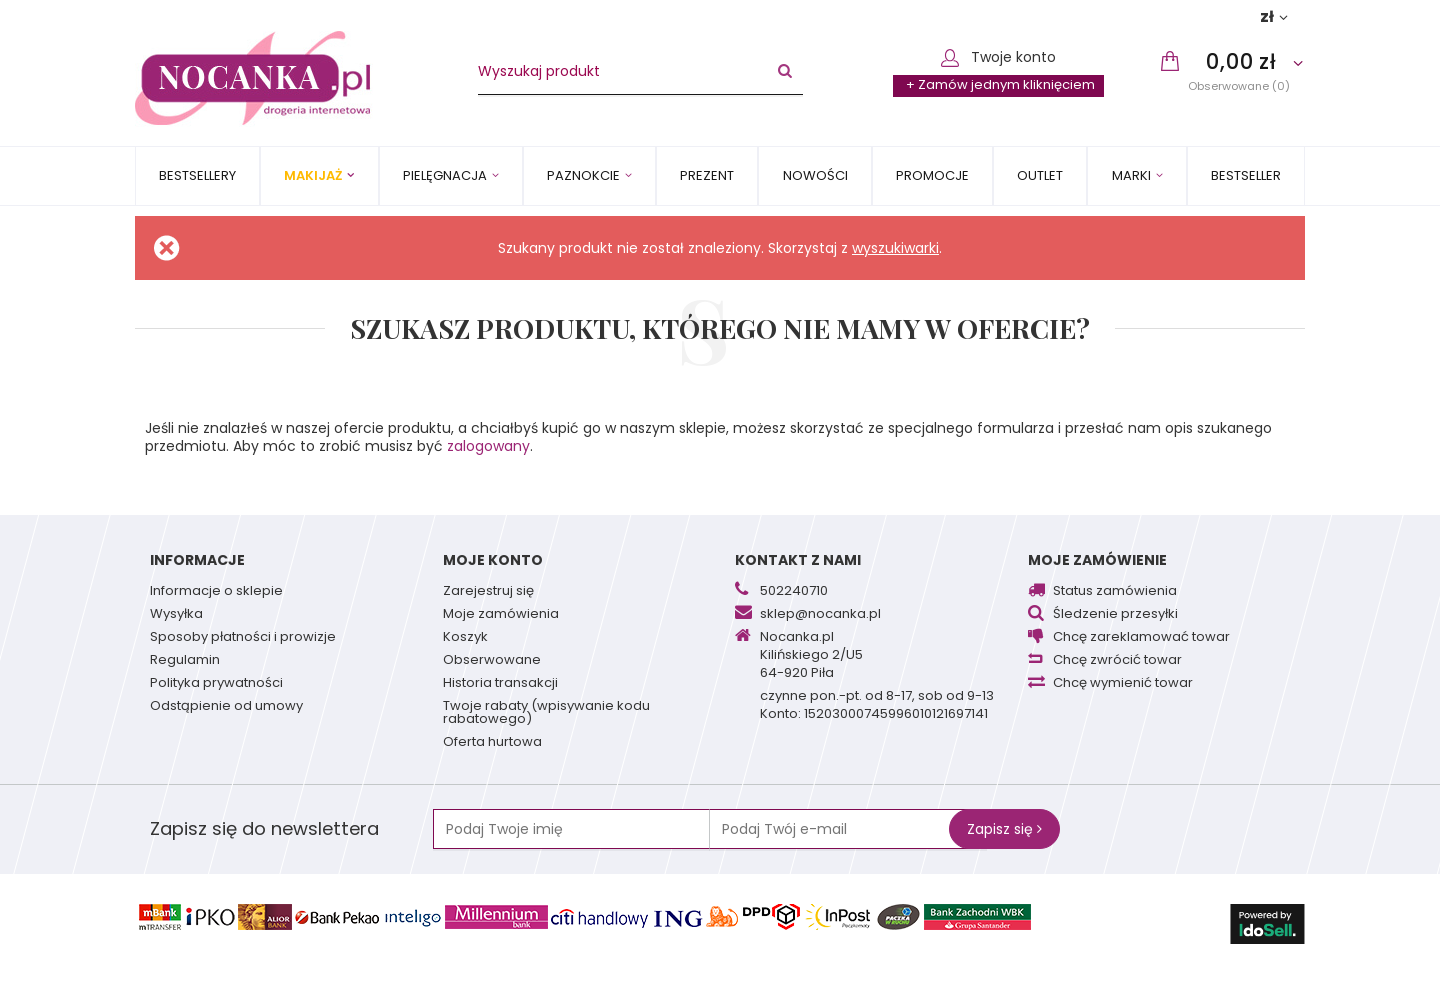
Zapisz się (1004, 829)
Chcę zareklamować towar (1141, 638)
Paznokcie (583, 175)
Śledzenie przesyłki (1115, 615)
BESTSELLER (1246, 175)
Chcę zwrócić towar (1117, 661)
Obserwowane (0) (1239, 85)
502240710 (794, 592)
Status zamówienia (1115, 592)
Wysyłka (176, 615)
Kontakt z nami (798, 560)
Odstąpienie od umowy (226, 707)
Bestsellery (197, 175)
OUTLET (1040, 175)
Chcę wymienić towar (1123, 684)
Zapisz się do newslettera (264, 828)
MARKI (1131, 175)
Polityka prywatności (216, 684)
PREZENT (707, 175)
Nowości (815, 175)
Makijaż (313, 175)
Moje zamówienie (1097, 560)
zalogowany (488, 446)
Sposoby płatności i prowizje (243, 638)
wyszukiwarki (895, 248)
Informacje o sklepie (216, 592)
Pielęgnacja (445, 175)
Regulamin (185, 661)
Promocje (932, 175)
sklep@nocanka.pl (820, 615)
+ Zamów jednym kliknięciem (1000, 84)
